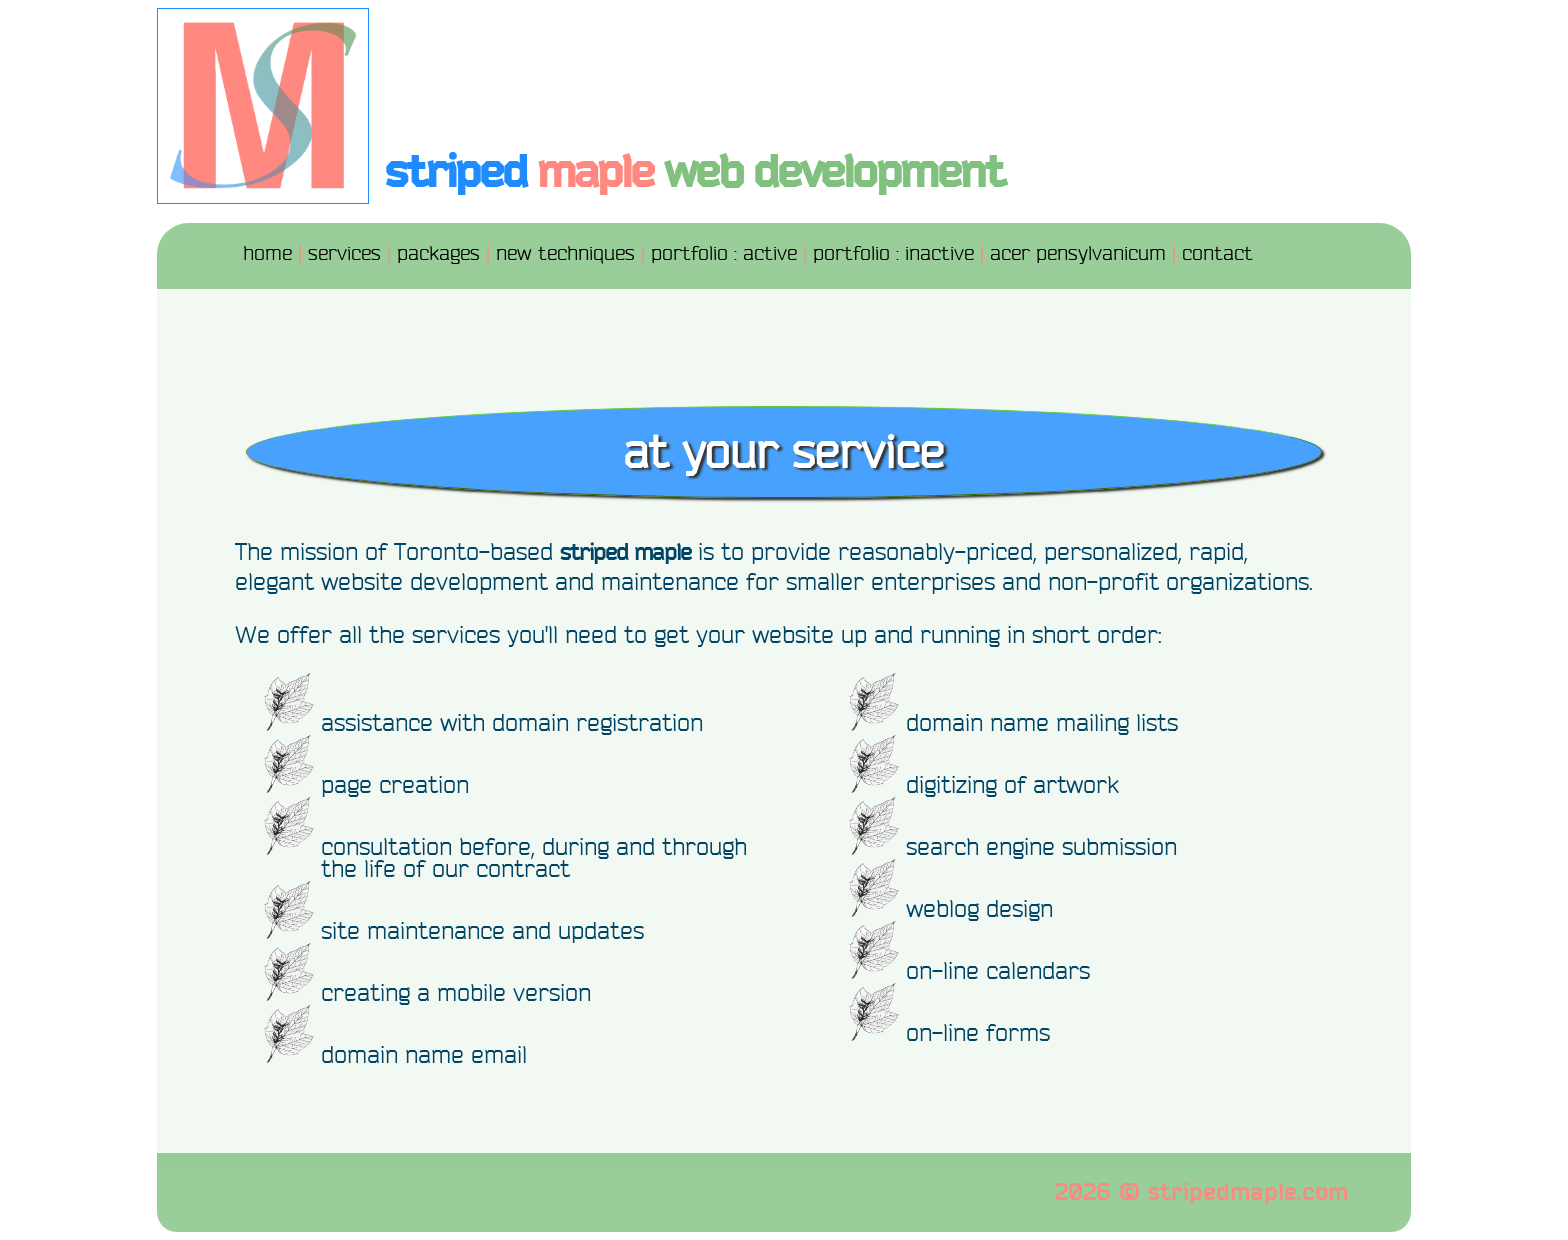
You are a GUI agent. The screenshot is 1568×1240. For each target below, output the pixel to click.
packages (438, 253)
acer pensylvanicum (1078, 253)
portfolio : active (724, 253)
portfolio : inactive (893, 253)
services (344, 253)
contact (1217, 253)
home (267, 253)
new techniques (565, 253)
